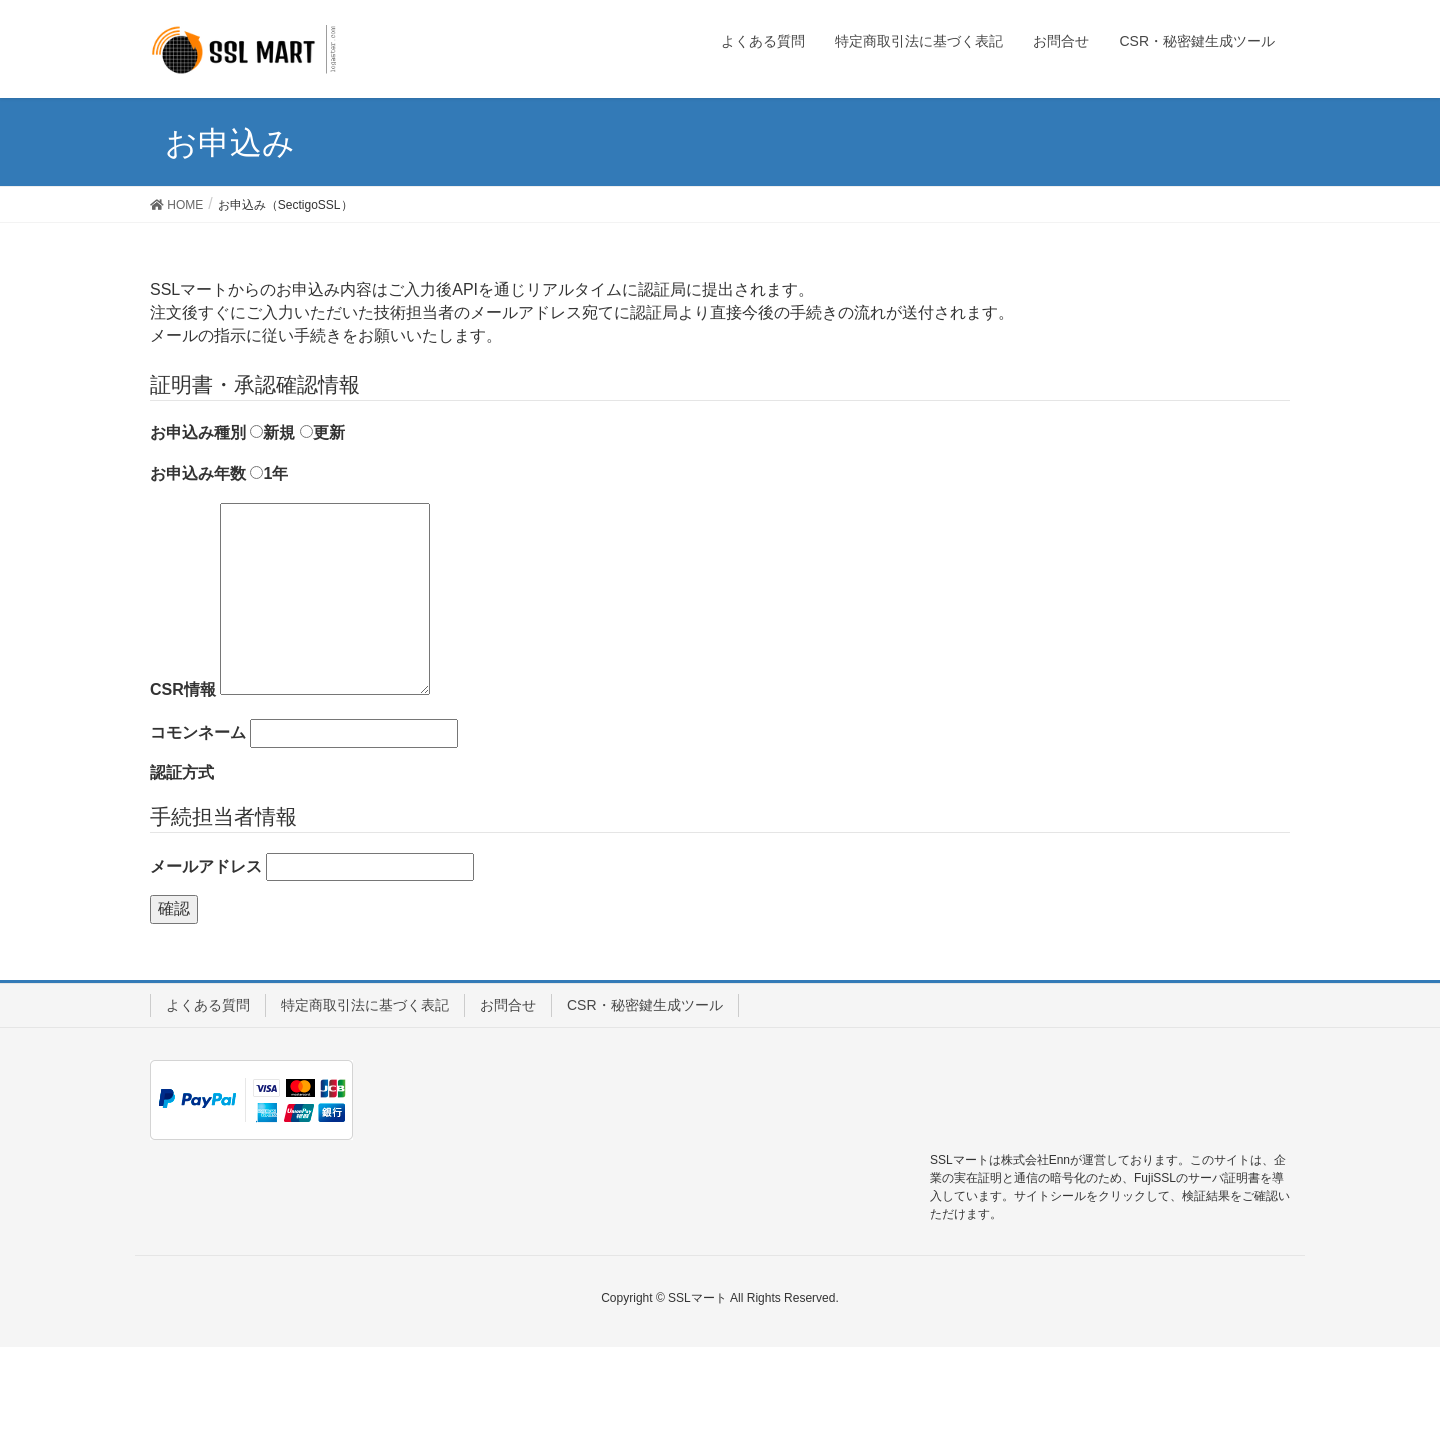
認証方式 (182, 772)
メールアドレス (206, 866)
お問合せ (508, 1005)
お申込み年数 (198, 473)
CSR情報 (183, 689)
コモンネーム (198, 732)
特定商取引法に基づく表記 (365, 1005)
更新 (322, 432)
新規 (272, 432)
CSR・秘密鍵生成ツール (645, 1005)
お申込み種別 (198, 432)
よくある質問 (208, 1005)
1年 (269, 473)
